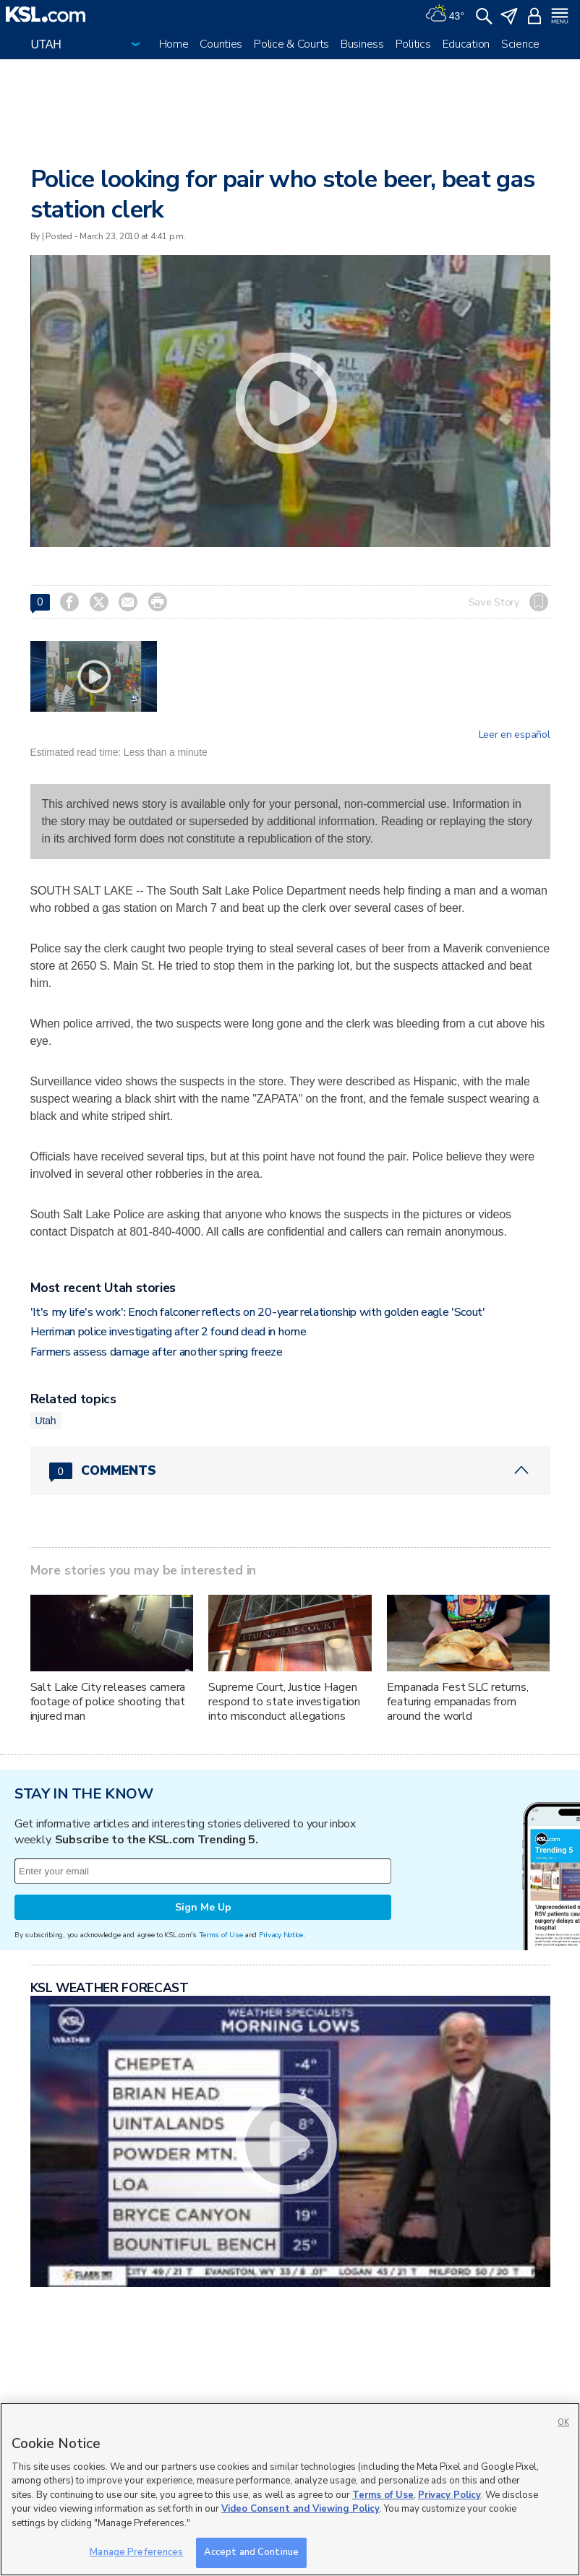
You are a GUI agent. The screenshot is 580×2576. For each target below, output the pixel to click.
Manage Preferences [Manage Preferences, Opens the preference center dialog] (136, 2552)
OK (563, 2422)
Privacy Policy (449, 2495)
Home (174, 44)
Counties (221, 44)
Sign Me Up (203, 1907)
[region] (290, 2489)
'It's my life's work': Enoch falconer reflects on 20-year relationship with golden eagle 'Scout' (257, 1312)
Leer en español (514, 735)
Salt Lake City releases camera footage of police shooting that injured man (108, 1701)
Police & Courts (291, 44)
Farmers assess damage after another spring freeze (156, 1352)
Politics (413, 44)
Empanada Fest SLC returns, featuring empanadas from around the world (457, 1701)
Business (362, 44)
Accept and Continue (251, 2552)
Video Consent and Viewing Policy (300, 2508)
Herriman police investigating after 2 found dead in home (168, 1332)
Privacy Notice (281, 1934)
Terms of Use (221, 1934)
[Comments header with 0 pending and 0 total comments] (290, 1470)
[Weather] (444, 14)
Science (520, 44)
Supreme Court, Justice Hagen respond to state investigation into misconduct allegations (284, 1701)
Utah (45, 1420)
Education (466, 44)
